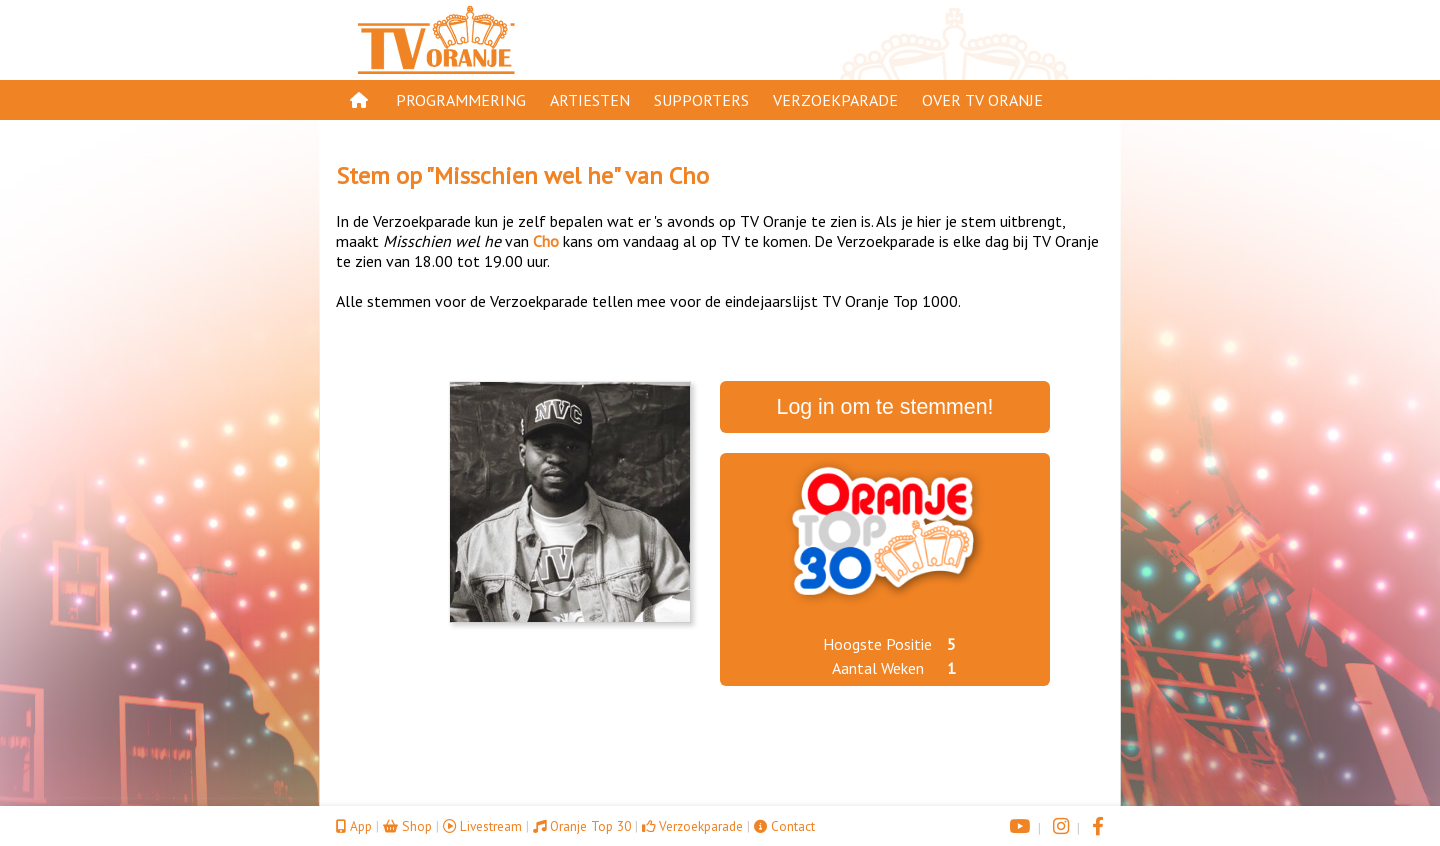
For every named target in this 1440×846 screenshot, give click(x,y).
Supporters (701, 100)
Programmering (461, 100)
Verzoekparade (835, 100)
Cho (689, 175)
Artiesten (590, 100)
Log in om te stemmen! (885, 407)
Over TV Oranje (982, 100)
